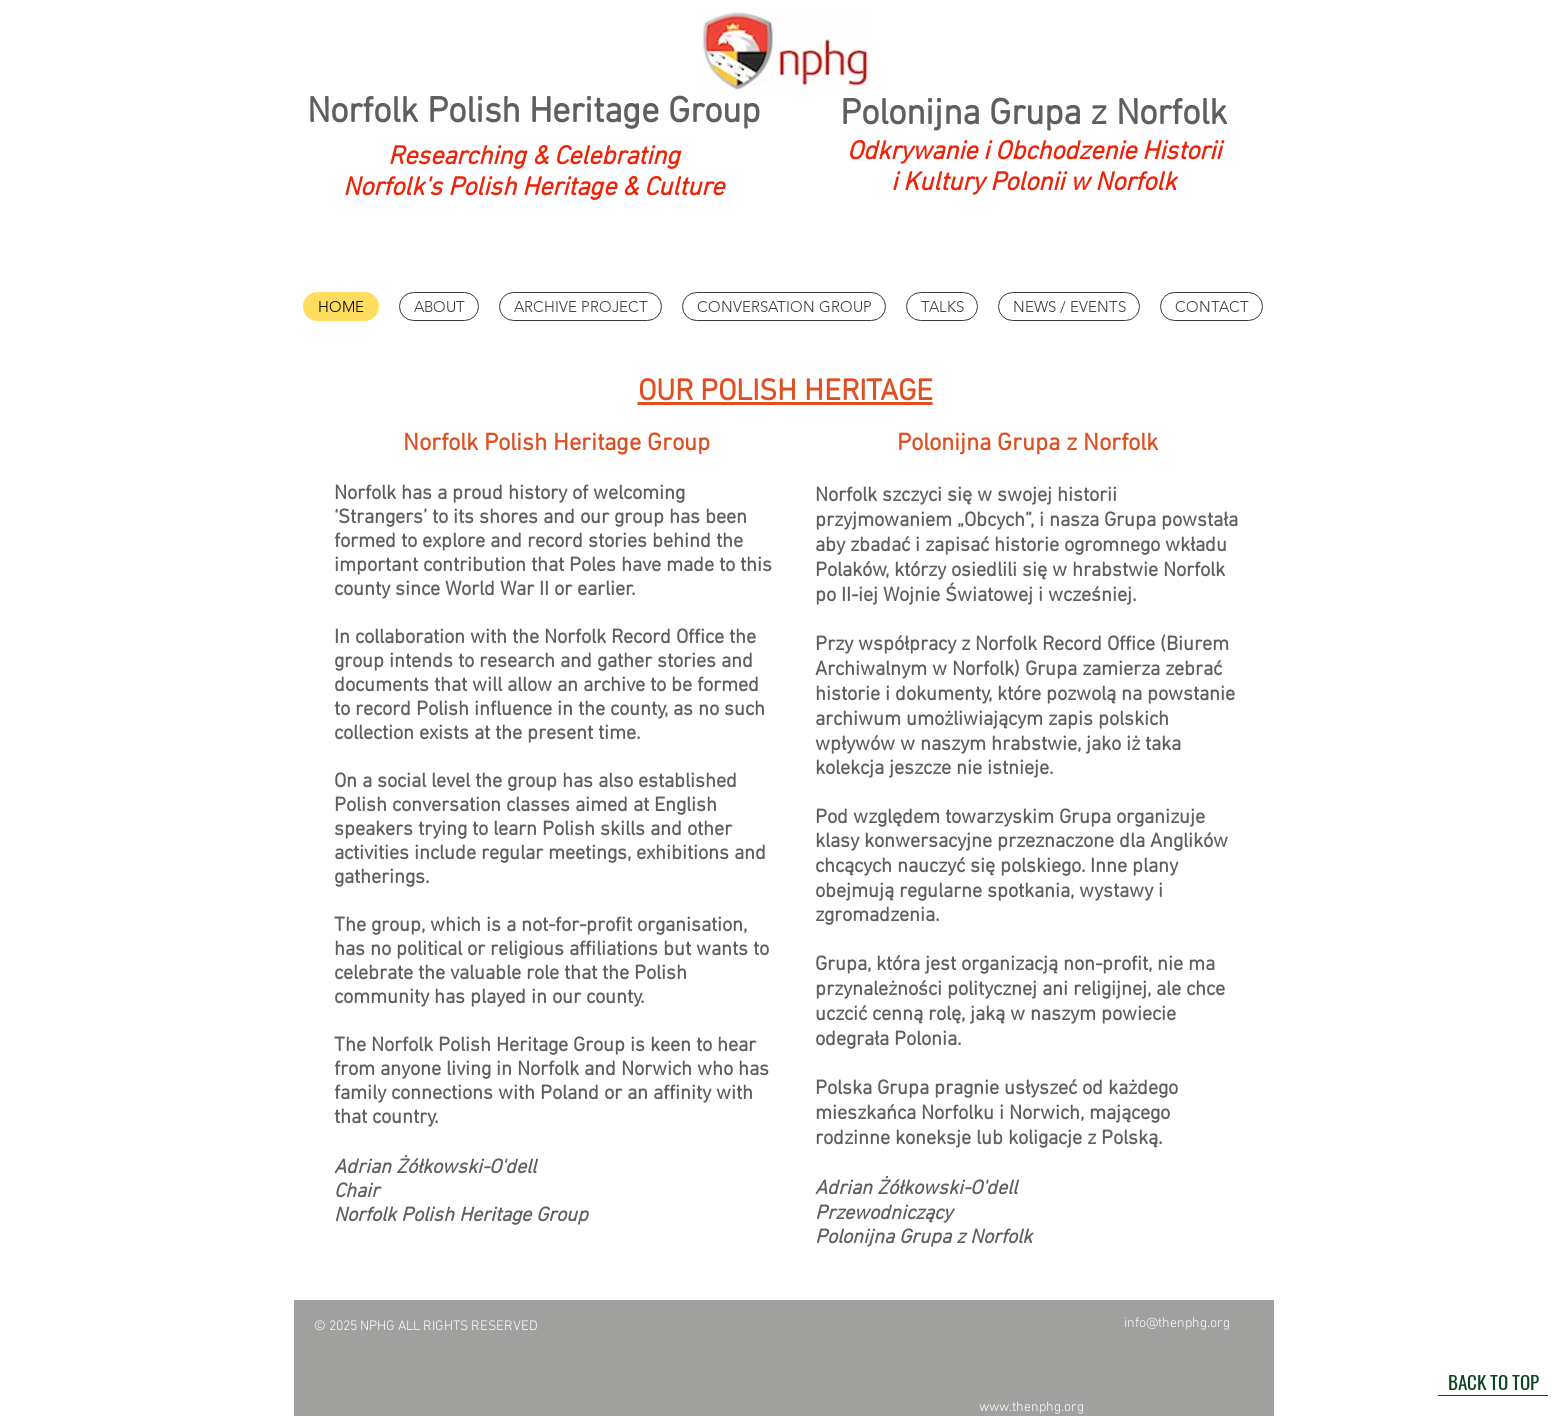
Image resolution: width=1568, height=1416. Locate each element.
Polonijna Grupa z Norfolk (1033, 115)
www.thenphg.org (1031, 1407)
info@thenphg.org (1177, 1323)
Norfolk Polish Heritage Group (533, 113)
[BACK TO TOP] (1493, 1381)
